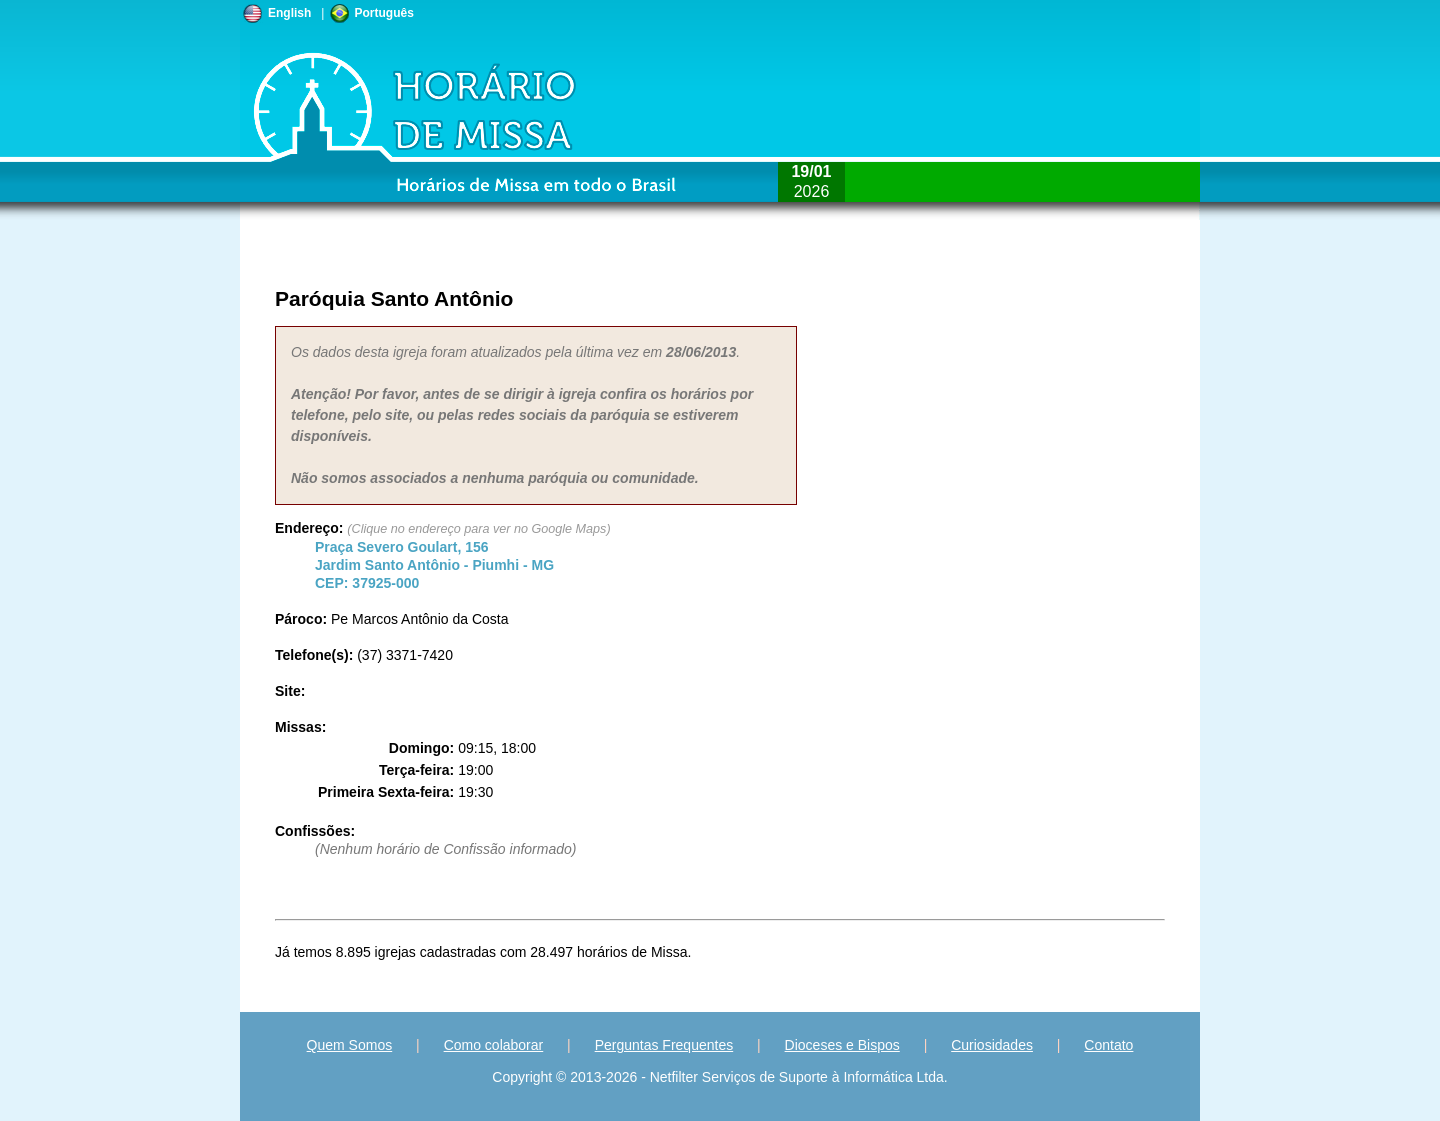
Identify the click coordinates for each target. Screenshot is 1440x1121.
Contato (1108, 1045)
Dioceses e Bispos (842, 1045)
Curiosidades (992, 1045)
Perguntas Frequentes (664, 1045)
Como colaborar (494, 1045)
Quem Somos (350, 1045)
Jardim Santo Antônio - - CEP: (434, 565)
